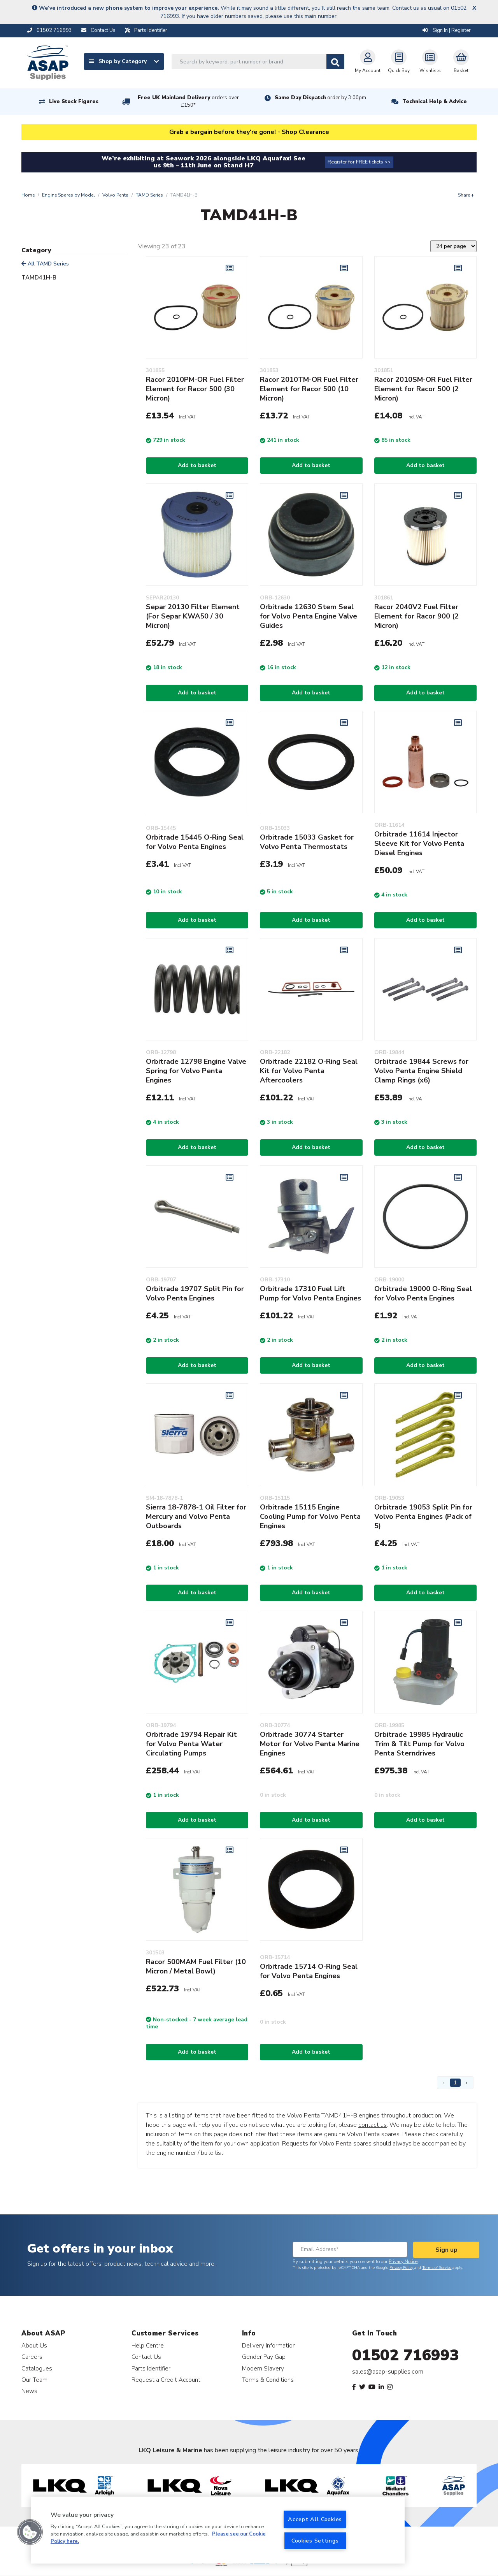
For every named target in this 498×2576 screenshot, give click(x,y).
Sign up (446, 2250)
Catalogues (36, 2368)
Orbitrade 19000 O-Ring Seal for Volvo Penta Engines (423, 1293)
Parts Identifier (151, 2368)
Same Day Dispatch (320, 97)
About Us (34, 2345)
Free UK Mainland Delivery (188, 101)
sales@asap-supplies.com (387, 2371)
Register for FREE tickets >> (359, 161)
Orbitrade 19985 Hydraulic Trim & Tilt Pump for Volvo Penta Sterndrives (419, 1744)
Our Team (34, 2380)
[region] (218, 2530)
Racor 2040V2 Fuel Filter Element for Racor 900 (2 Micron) (416, 616)
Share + (466, 195)
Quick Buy (399, 61)
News (29, 2391)
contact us (372, 2125)
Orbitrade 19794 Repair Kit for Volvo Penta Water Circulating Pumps (191, 1744)
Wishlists (430, 61)
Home (28, 195)
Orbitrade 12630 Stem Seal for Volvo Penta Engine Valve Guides (308, 616)
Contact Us (146, 2357)
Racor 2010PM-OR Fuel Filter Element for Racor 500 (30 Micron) (195, 389)
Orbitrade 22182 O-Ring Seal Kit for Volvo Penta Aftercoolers (309, 1071)
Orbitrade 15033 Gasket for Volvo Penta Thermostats (307, 842)
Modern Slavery (263, 2368)
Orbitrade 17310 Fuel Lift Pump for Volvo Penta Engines (310, 1293)
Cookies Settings (315, 2540)
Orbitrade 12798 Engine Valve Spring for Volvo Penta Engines (196, 1071)
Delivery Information (269, 2345)
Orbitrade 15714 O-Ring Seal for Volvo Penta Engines (309, 1971)
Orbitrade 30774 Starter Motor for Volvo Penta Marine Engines (309, 1744)
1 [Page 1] (455, 2082)
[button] (30, 2532)
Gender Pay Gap (264, 2357)
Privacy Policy (401, 2267)
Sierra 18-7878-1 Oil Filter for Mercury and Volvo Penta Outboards (196, 1516)
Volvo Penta (115, 195)
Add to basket (197, 465)
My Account (368, 61)
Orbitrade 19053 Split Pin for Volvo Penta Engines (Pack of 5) (423, 1516)
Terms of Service (436, 2267)
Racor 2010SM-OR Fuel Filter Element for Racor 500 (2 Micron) (423, 389)
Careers (31, 2357)
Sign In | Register (447, 30)
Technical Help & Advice (434, 101)
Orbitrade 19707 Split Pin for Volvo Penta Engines (195, 1293)
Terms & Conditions (268, 2380)
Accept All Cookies (315, 2519)
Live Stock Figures (73, 101)
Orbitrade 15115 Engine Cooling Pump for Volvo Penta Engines (310, 1516)
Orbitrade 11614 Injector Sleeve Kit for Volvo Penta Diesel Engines (419, 843)
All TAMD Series (45, 263)
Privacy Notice (403, 2261)
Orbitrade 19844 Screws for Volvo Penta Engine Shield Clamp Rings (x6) (421, 1071)
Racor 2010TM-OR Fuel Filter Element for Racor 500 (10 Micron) (309, 389)
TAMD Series (149, 195)
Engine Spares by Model (68, 195)
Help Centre (148, 2345)
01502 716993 (405, 2355)
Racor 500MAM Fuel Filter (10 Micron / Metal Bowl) (196, 1966)
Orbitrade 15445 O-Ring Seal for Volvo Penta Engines (195, 842)
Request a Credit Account (166, 2380)
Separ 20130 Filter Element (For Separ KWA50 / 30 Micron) (193, 616)
